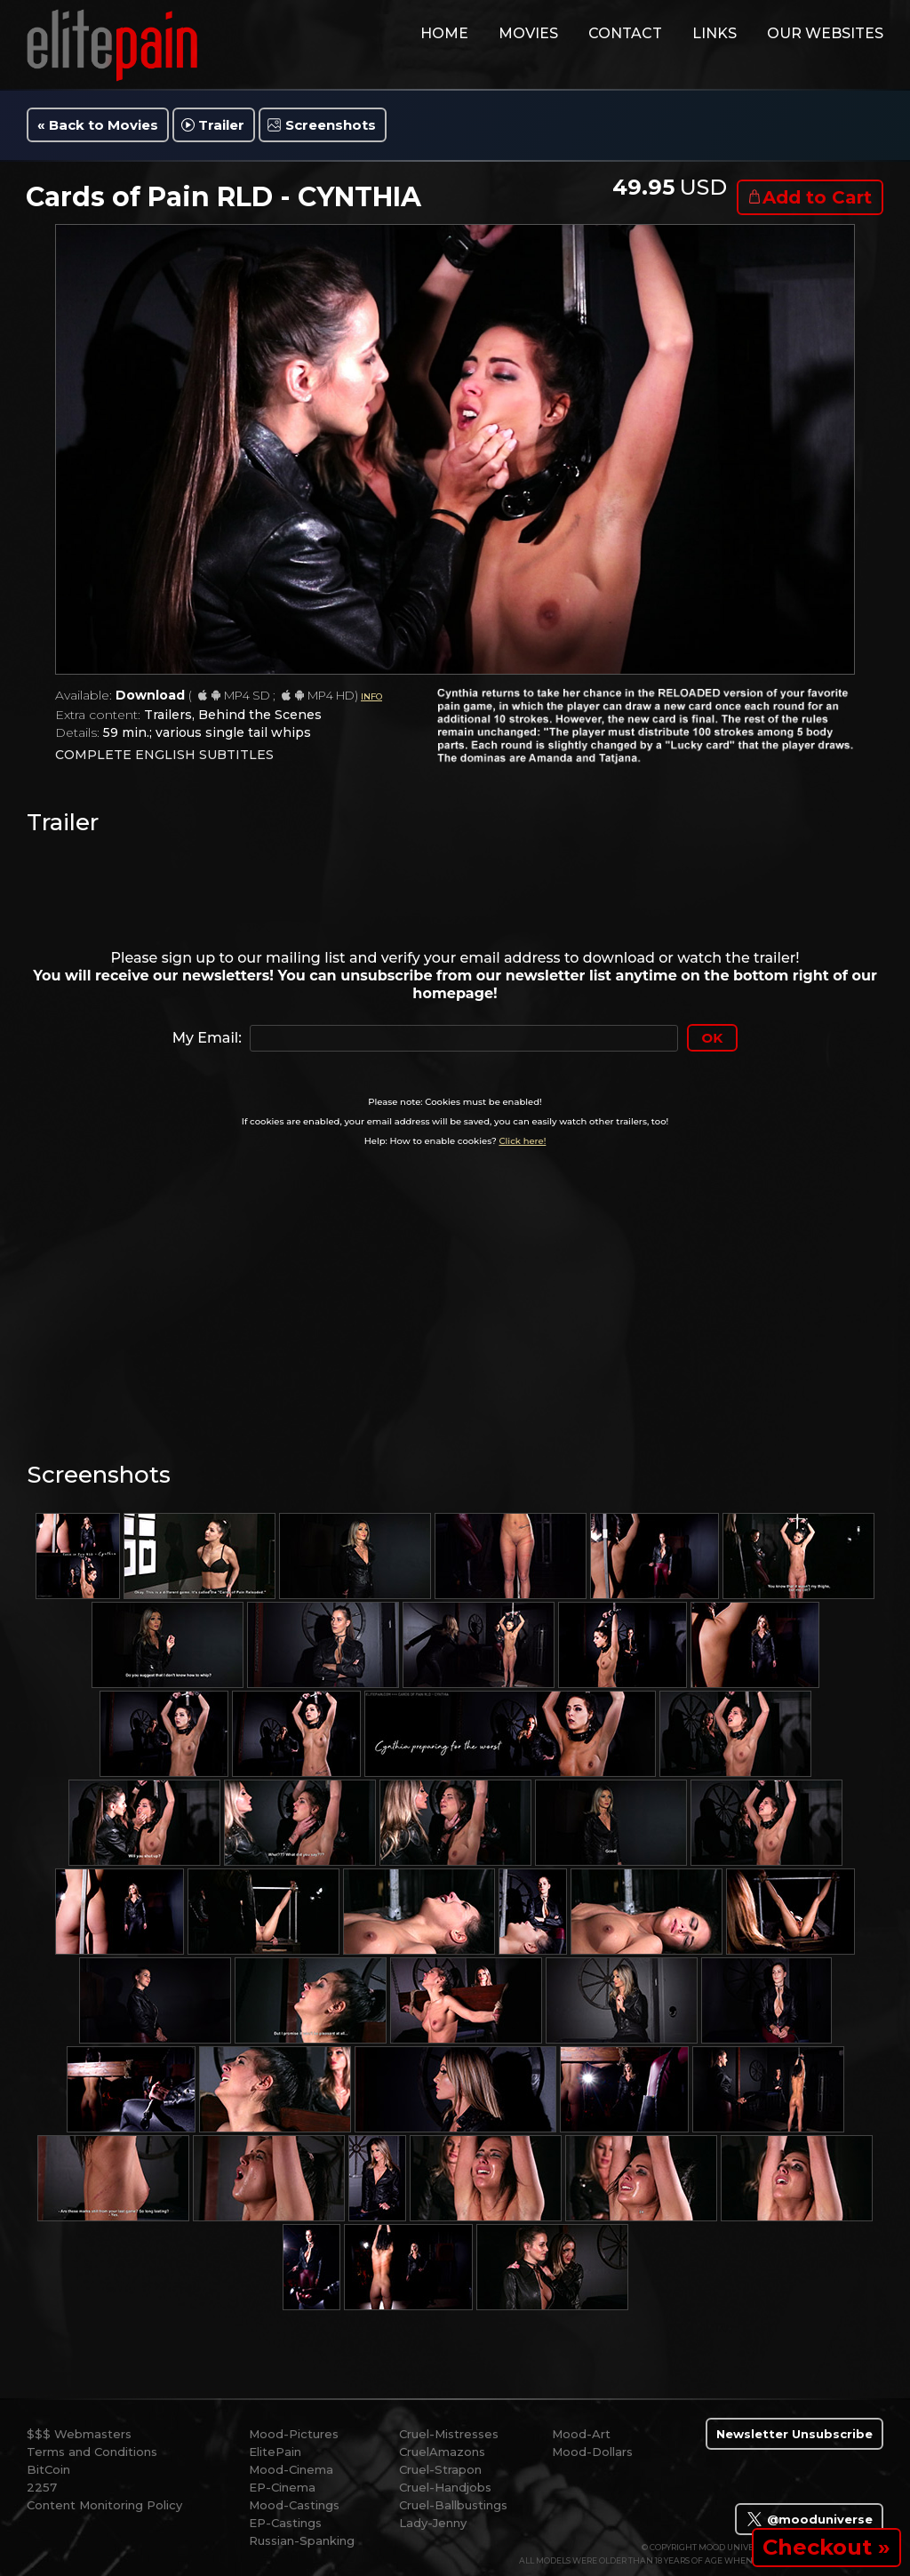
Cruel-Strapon (440, 2469)
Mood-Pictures (294, 2434)
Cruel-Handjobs (445, 2487)
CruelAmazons (442, 2451)
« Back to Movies (97, 124)
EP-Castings (285, 2523)
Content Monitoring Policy (104, 2505)
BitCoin (48, 2469)
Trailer (221, 124)
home (444, 33)
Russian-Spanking (302, 2540)
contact (625, 33)
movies (528, 33)
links (714, 33)
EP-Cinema (282, 2487)
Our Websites (825, 33)
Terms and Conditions (92, 2451)
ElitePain (275, 2451)
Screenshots (330, 124)
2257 (42, 2487)
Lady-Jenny (433, 2523)
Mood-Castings (294, 2505)
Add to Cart (817, 197)
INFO (371, 696)
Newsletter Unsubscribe (794, 2434)
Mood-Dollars (592, 2451)
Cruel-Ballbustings (453, 2505)
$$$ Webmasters (79, 2434)
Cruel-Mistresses (449, 2434)
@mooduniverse (809, 2519)
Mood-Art (581, 2434)
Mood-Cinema (291, 2469)
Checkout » (826, 2547)
